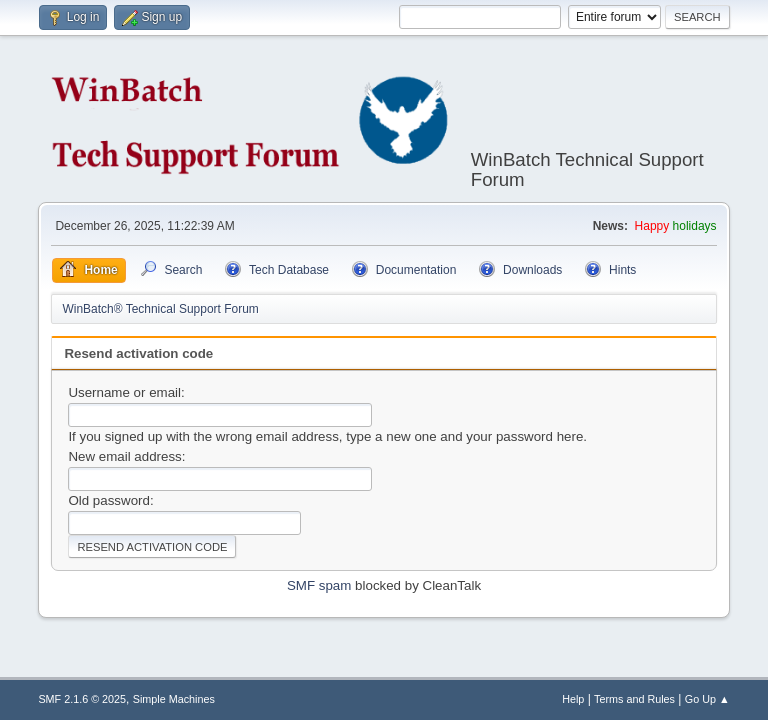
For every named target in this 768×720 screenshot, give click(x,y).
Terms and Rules (634, 699)
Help (573, 699)
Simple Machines (174, 699)
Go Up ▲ (707, 699)
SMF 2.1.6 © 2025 (82, 699)
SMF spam (319, 585)
